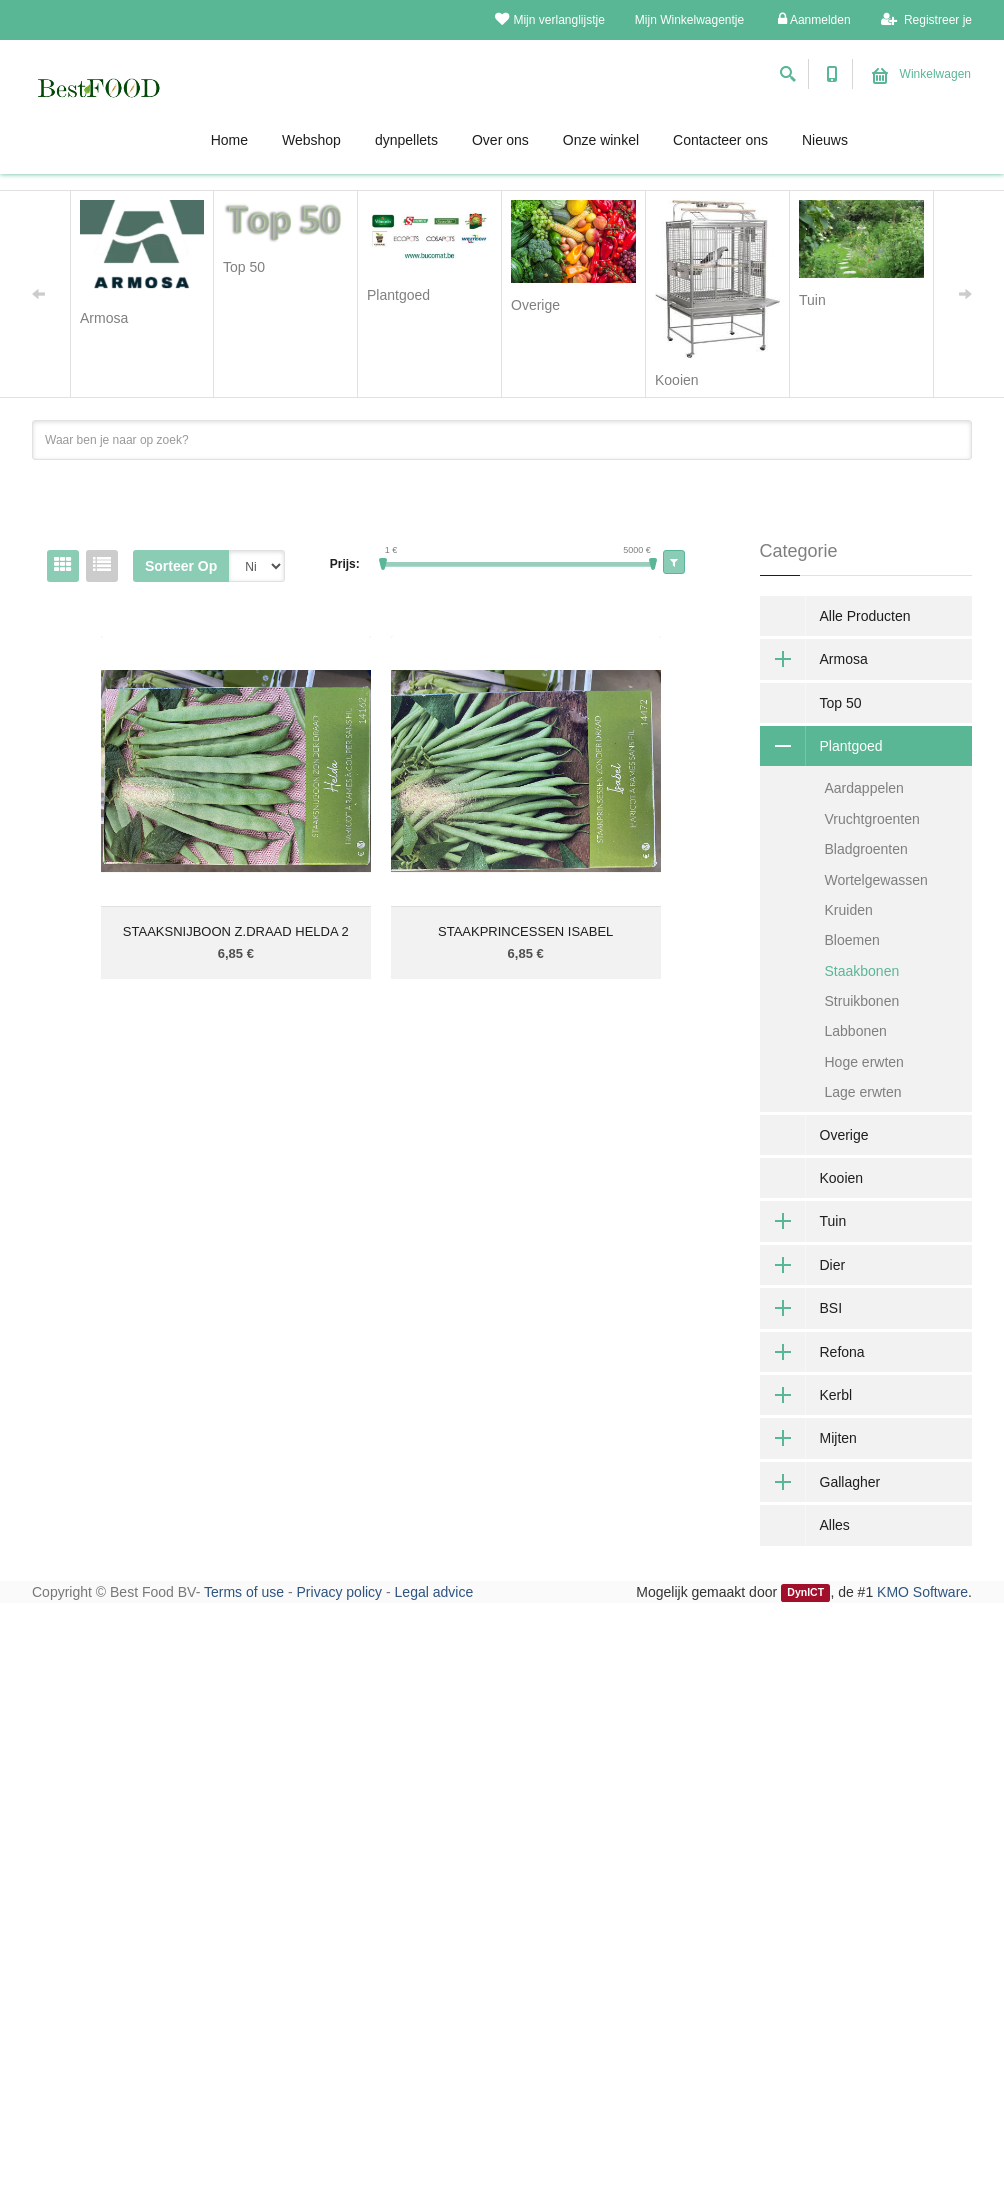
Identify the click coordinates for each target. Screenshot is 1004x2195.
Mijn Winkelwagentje (689, 20)
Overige (844, 1135)
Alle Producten (865, 616)
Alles (835, 1525)
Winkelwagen (921, 74)
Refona (812, 1352)
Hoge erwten (864, 1062)
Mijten (808, 1438)
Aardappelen (864, 788)
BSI (801, 1308)
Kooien (842, 1178)
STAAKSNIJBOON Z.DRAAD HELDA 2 (236, 931)
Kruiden (849, 910)
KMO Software (922, 1592)
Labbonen (856, 1031)
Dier (803, 1265)
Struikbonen (862, 1001)
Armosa (814, 659)
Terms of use (244, 1592)
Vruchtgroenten (872, 819)
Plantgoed (821, 746)
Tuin (803, 1221)
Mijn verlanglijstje (549, 19)
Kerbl (806, 1395)
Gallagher (820, 1482)
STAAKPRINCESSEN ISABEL (525, 931)
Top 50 (841, 703)
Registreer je (926, 19)
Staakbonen (862, 971)
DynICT (805, 1593)
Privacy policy (340, 1592)
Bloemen (852, 940)
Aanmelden (814, 19)
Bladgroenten (866, 849)
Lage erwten (863, 1092)
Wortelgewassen (876, 880)
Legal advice (434, 1592)
